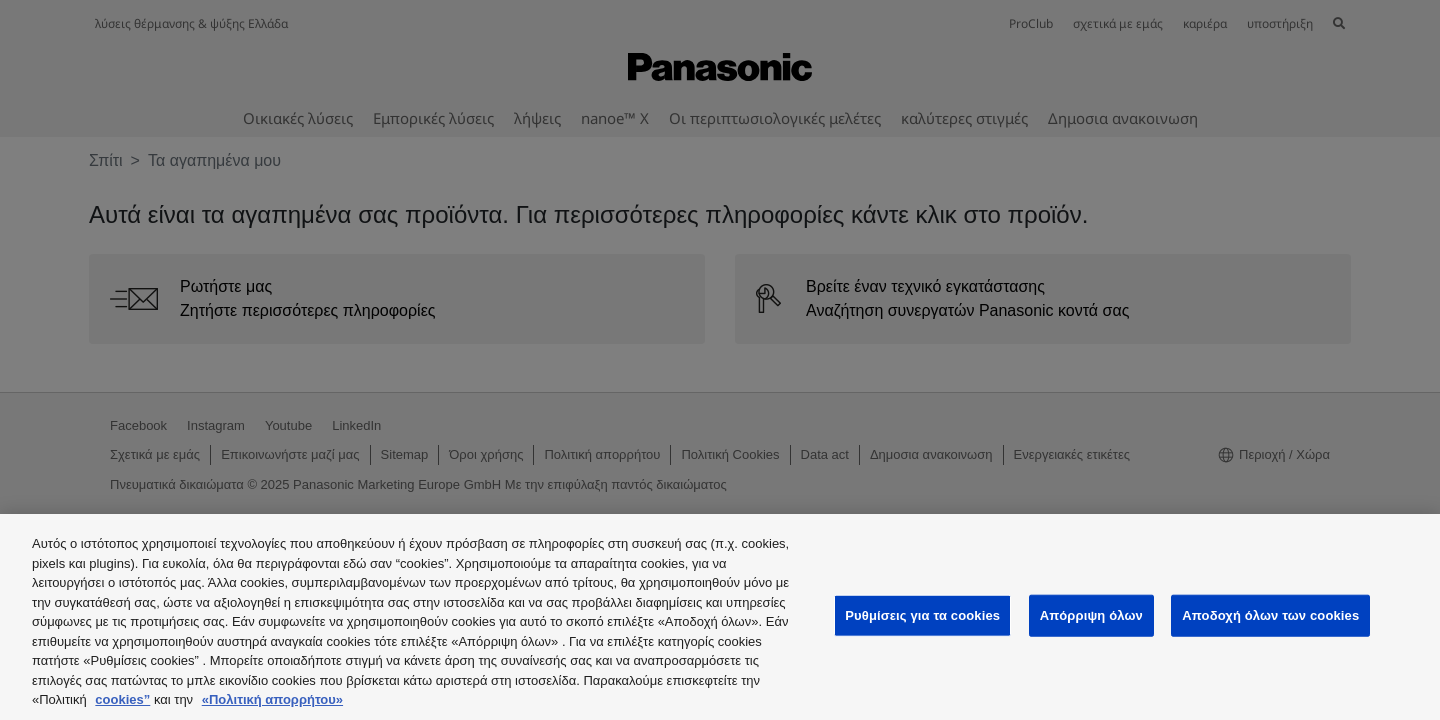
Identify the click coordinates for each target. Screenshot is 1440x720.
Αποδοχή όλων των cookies (1270, 615)
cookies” (122, 699)
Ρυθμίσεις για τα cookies (922, 615)
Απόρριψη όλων (1091, 615)
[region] (720, 617)
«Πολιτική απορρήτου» (272, 699)
